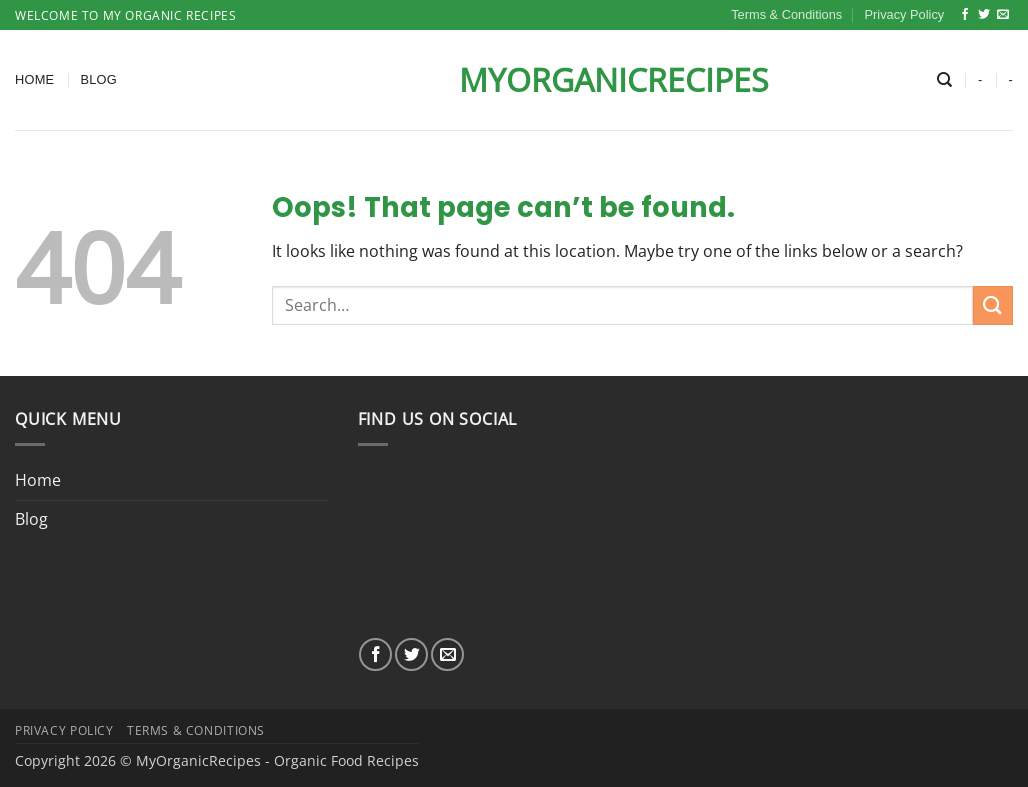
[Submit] (993, 305)
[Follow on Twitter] (984, 15)
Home (34, 79)
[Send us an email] (1003, 15)
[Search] (944, 80)
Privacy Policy (905, 14)
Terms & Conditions (786, 14)
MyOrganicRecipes (514, 80)
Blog (98, 79)
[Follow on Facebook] (965, 15)
